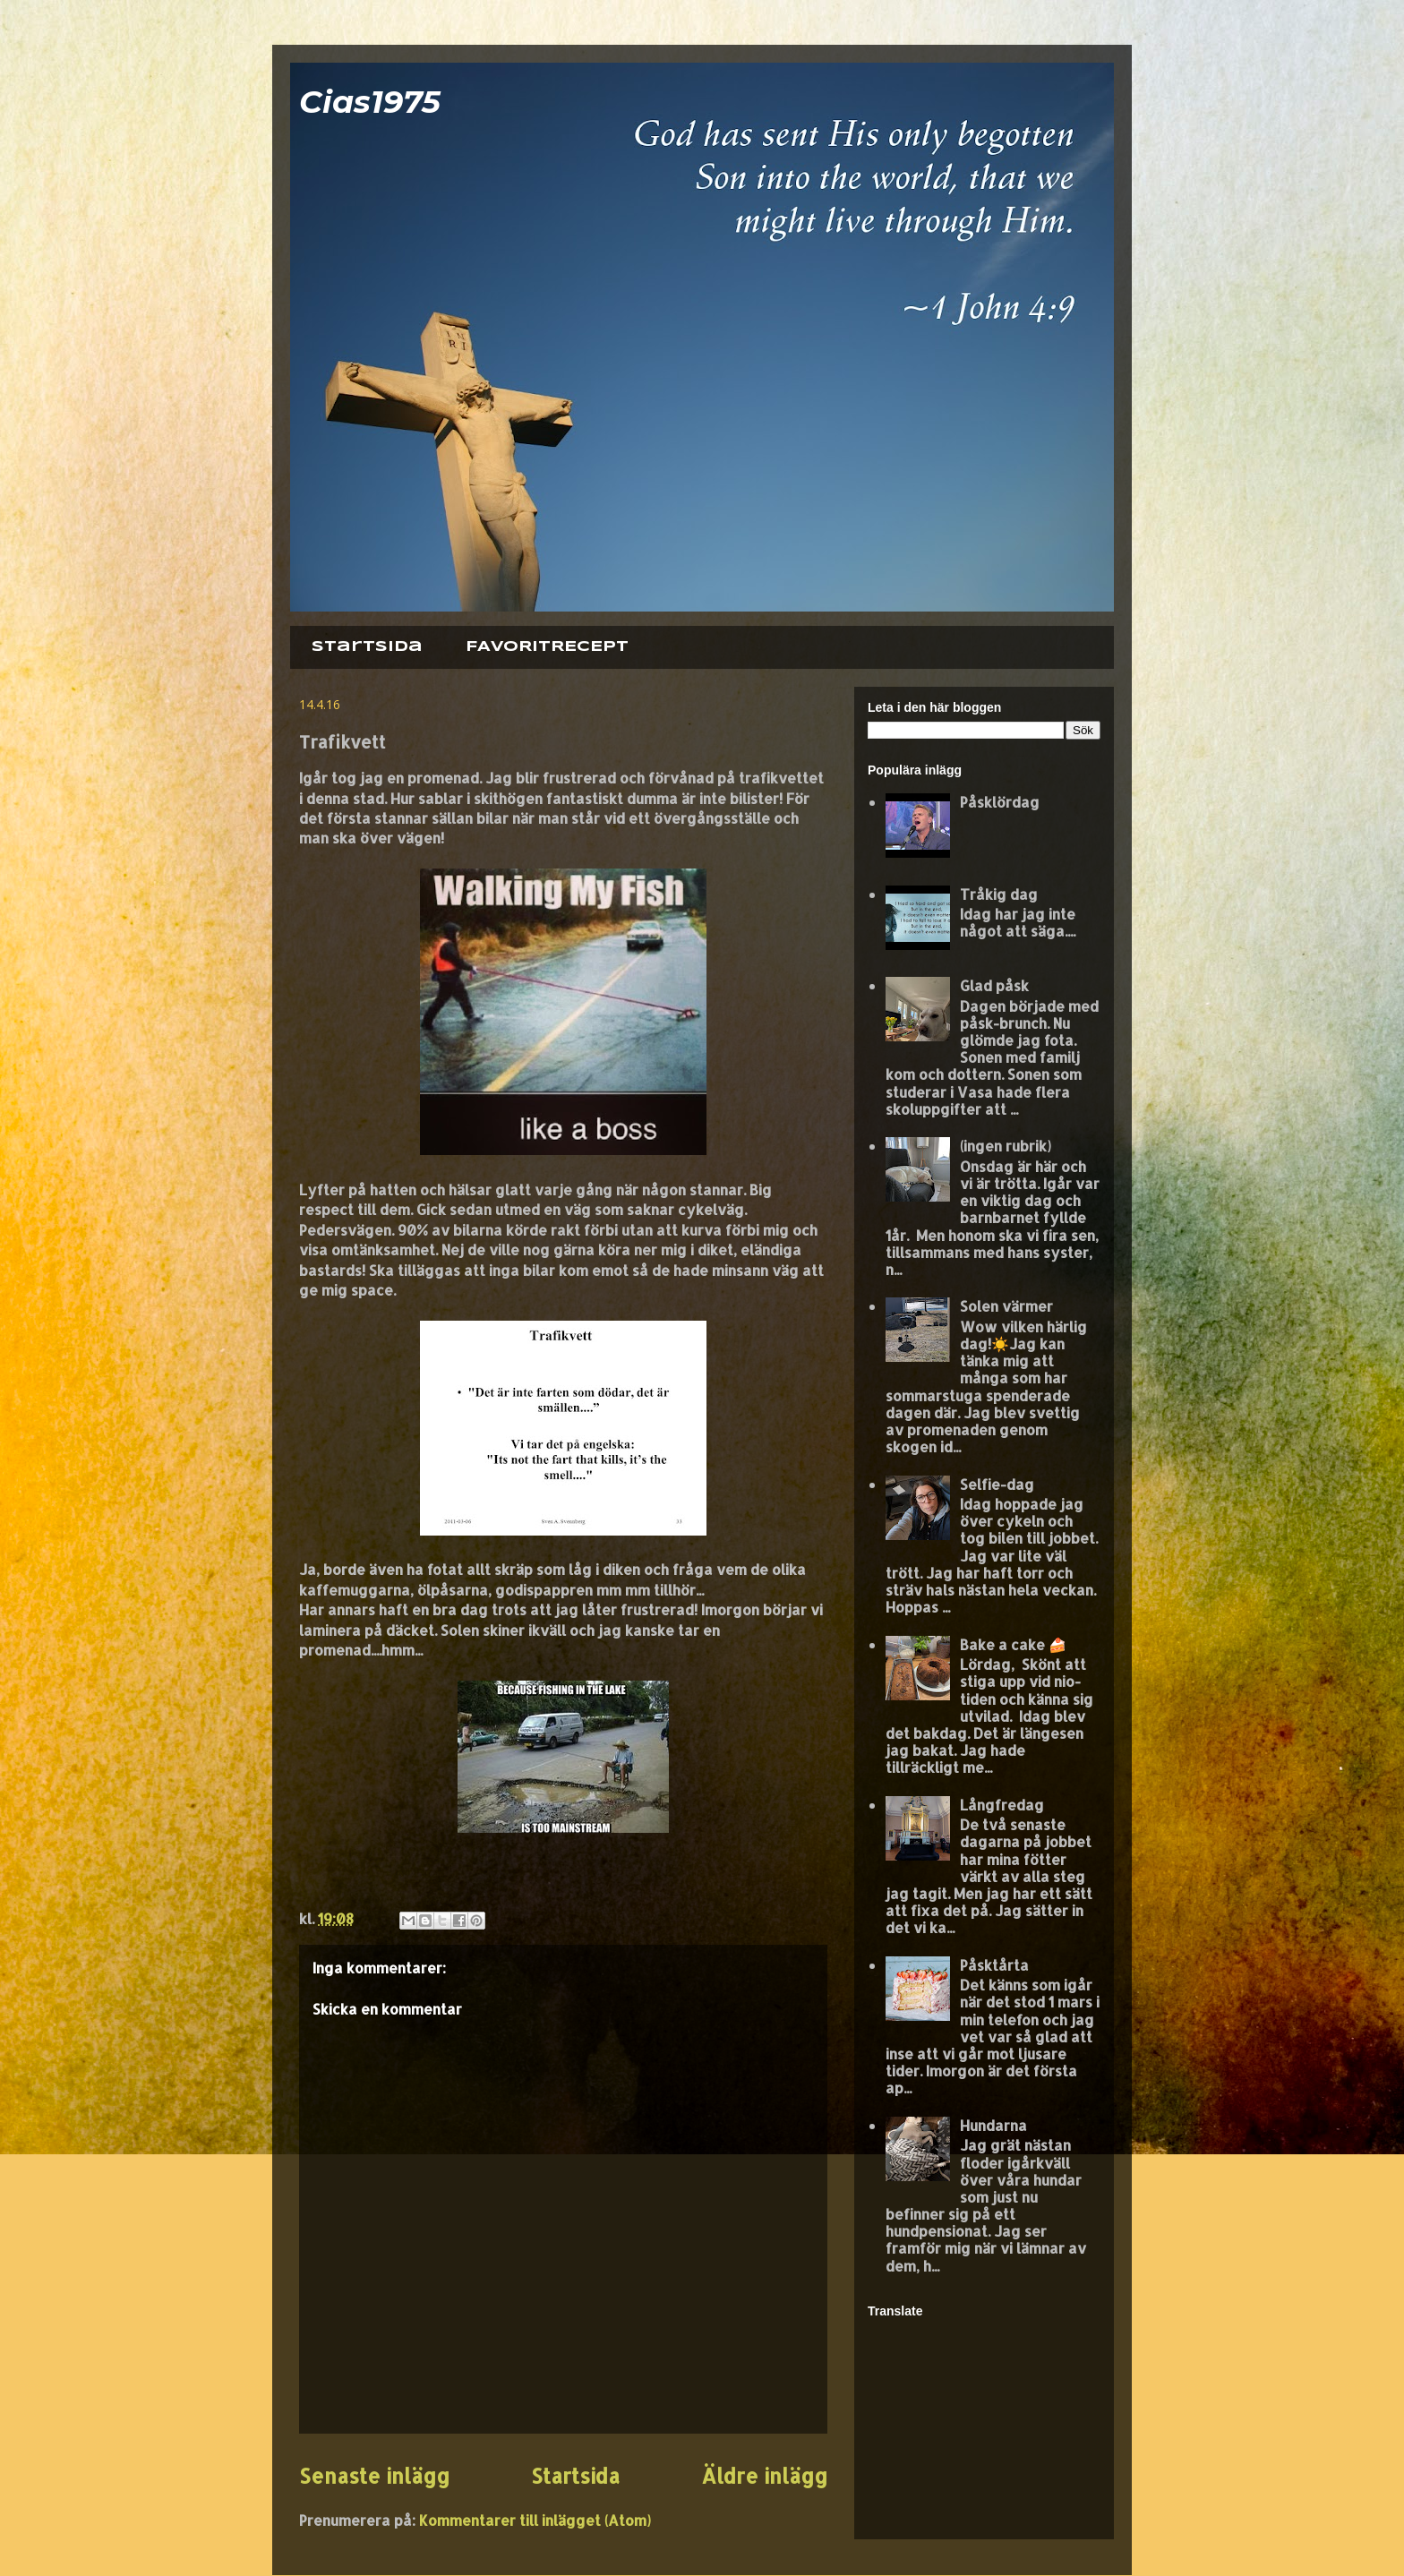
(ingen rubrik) (1005, 1145)
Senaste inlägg (374, 2476)
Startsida (367, 647)
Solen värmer (1006, 1306)
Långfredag (1002, 1804)
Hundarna (993, 2125)
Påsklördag (1000, 801)
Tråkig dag (999, 894)
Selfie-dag (997, 1484)
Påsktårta (994, 1965)
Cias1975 (370, 101)
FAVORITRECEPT (547, 647)
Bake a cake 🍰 (1013, 1644)
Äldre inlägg (764, 2476)
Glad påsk (994, 985)
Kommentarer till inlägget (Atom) (535, 2520)
